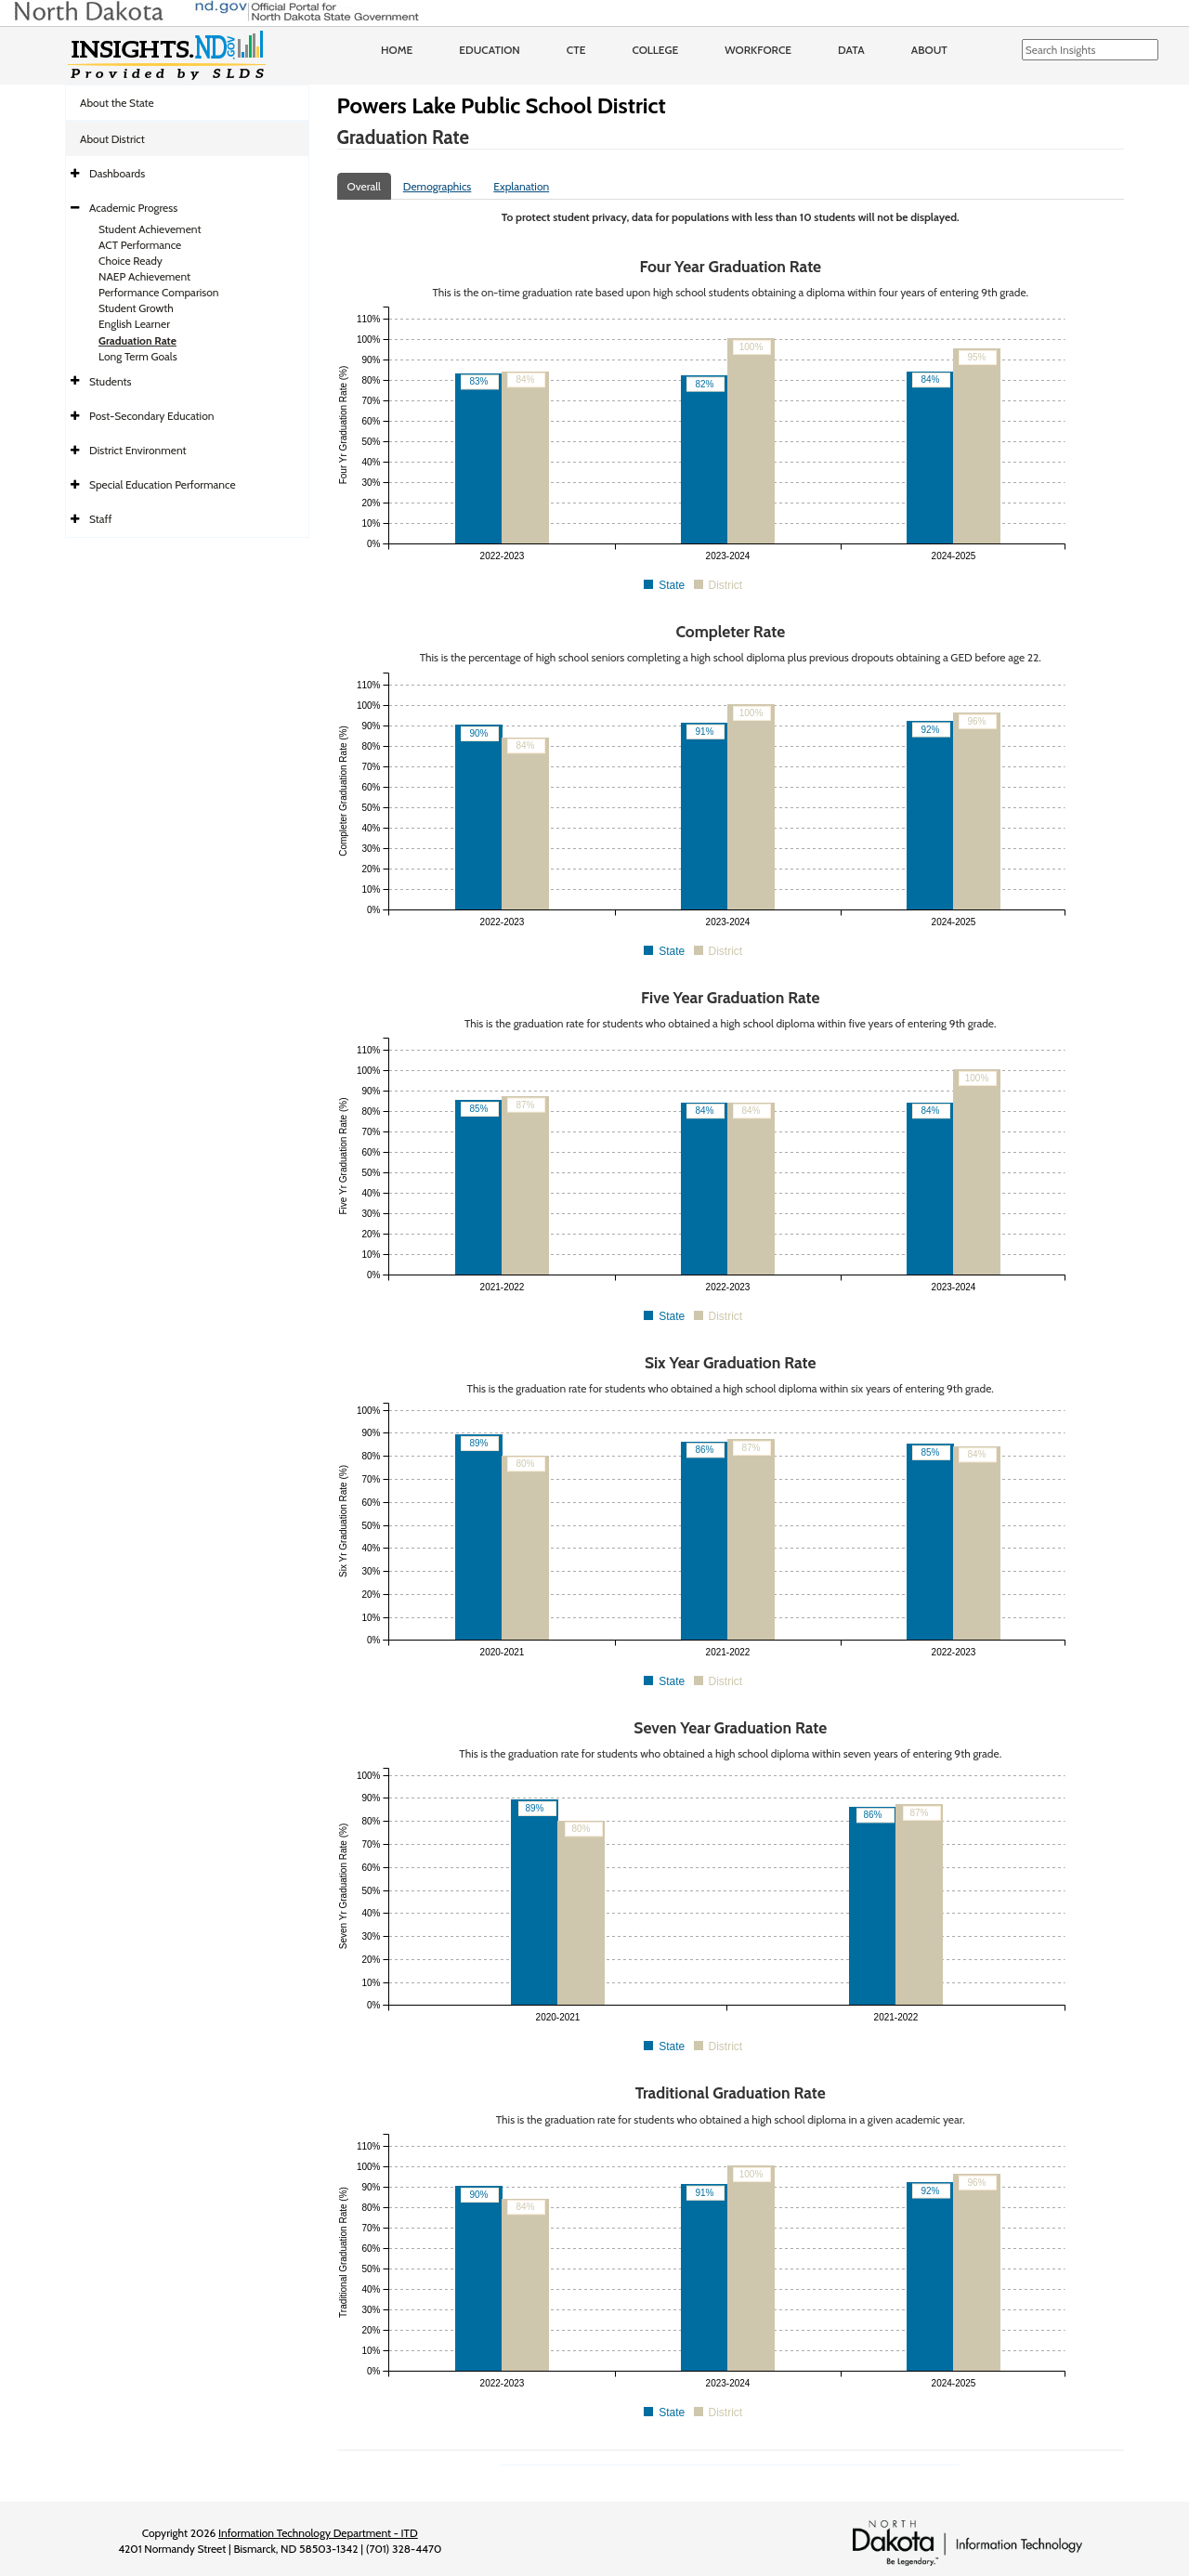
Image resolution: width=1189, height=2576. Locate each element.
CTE (576, 50)
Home (396, 50)
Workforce (758, 50)
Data (851, 50)
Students (110, 381)
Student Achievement (149, 229)
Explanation (521, 186)
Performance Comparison (158, 292)
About (929, 50)
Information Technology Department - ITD (318, 2533)
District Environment (138, 450)
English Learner (134, 324)
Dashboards (117, 173)
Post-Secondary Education (151, 416)
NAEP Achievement (144, 276)
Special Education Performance (162, 484)
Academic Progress (133, 208)
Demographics (437, 186)
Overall (364, 186)
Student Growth (136, 308)
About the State (117, 103)
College (655, 50)
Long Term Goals (137, 356)
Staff (100, 519)
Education (489, 50)
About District (112, 139)
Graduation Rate (137, 340)
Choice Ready (130, 261)
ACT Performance (139, 245)
